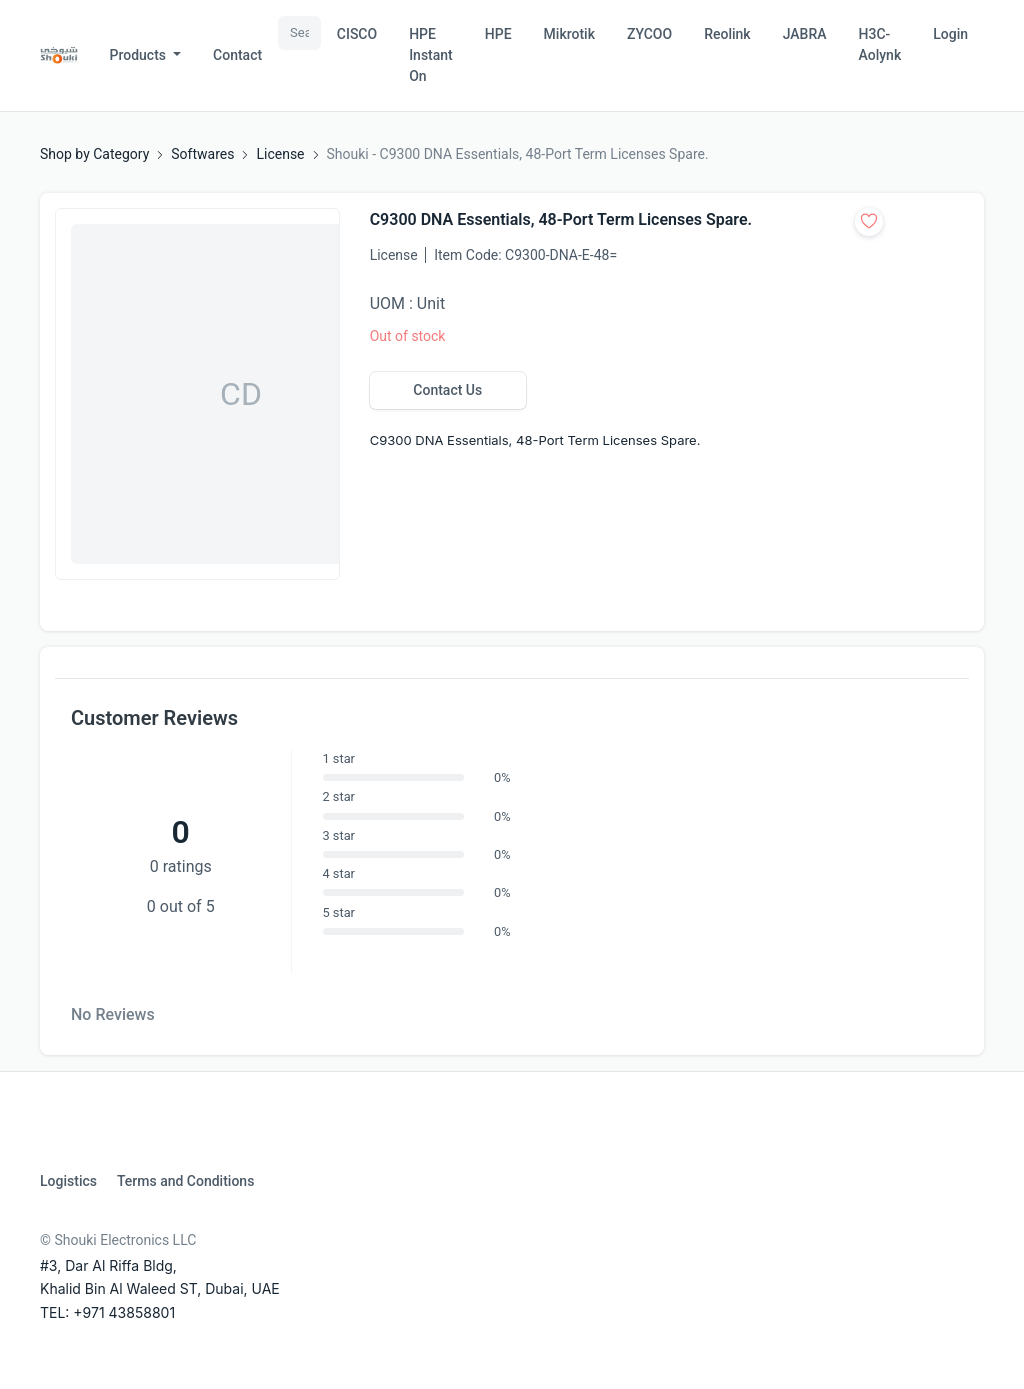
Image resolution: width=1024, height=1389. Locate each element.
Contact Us (447, 390)
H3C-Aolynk (880, 44)
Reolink (727, 34)
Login (950, 34)
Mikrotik (569, 34)
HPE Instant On (431, 55)
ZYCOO (649, 34)
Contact (237, 55)
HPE (498, 34)
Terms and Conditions (185, 1181)
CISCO (357, 34)
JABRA (805, 34)
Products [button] (140, 55)
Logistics (68, 1181)
